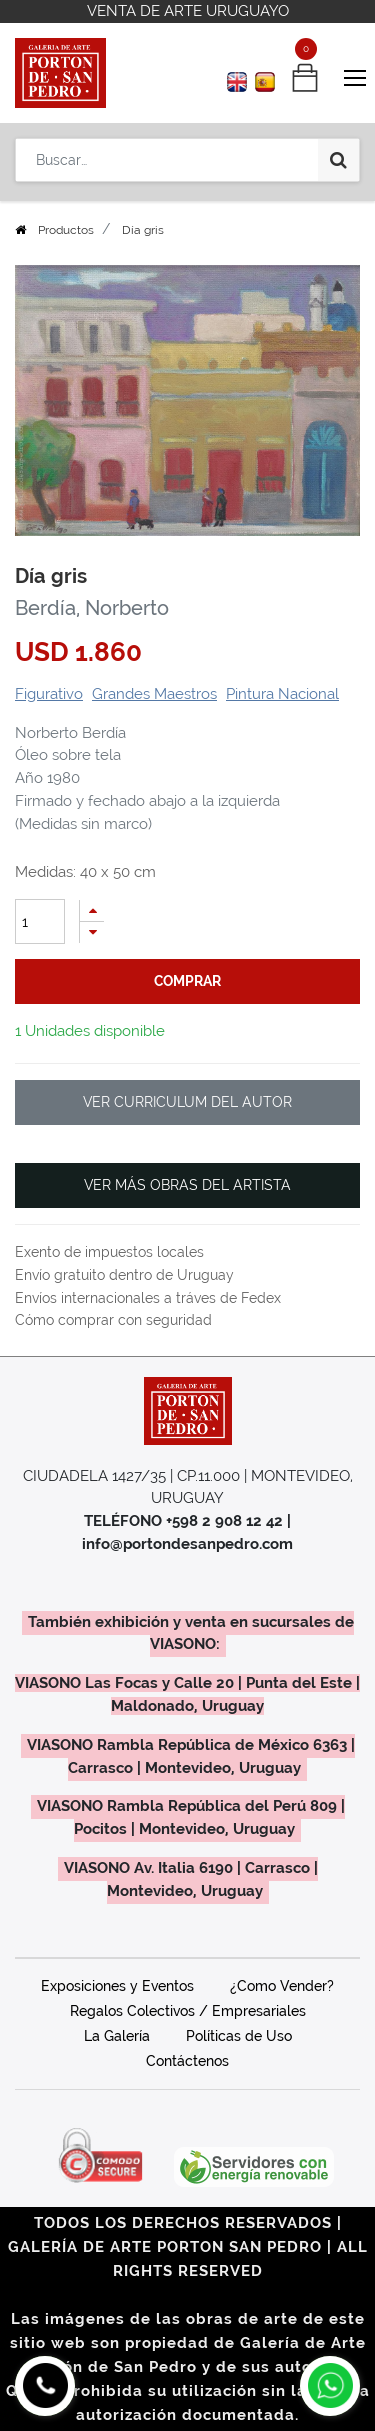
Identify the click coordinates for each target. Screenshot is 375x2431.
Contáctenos (187, 2061)
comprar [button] (187, 981)
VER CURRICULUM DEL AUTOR (187, 1102)
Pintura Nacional (282, 694)
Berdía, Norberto (92, 608)
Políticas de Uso (239, 2036)
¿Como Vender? (282, 1986)
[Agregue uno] (92, 910)
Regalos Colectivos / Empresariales (188, 2011)
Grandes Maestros (154, 694)
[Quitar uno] (92, 932)
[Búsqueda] (338, 160)
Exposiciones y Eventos (117, 1986)
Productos (66, 230)
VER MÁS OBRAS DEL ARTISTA (187, 1185)
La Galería (117, 2036)
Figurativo (49, 694)
